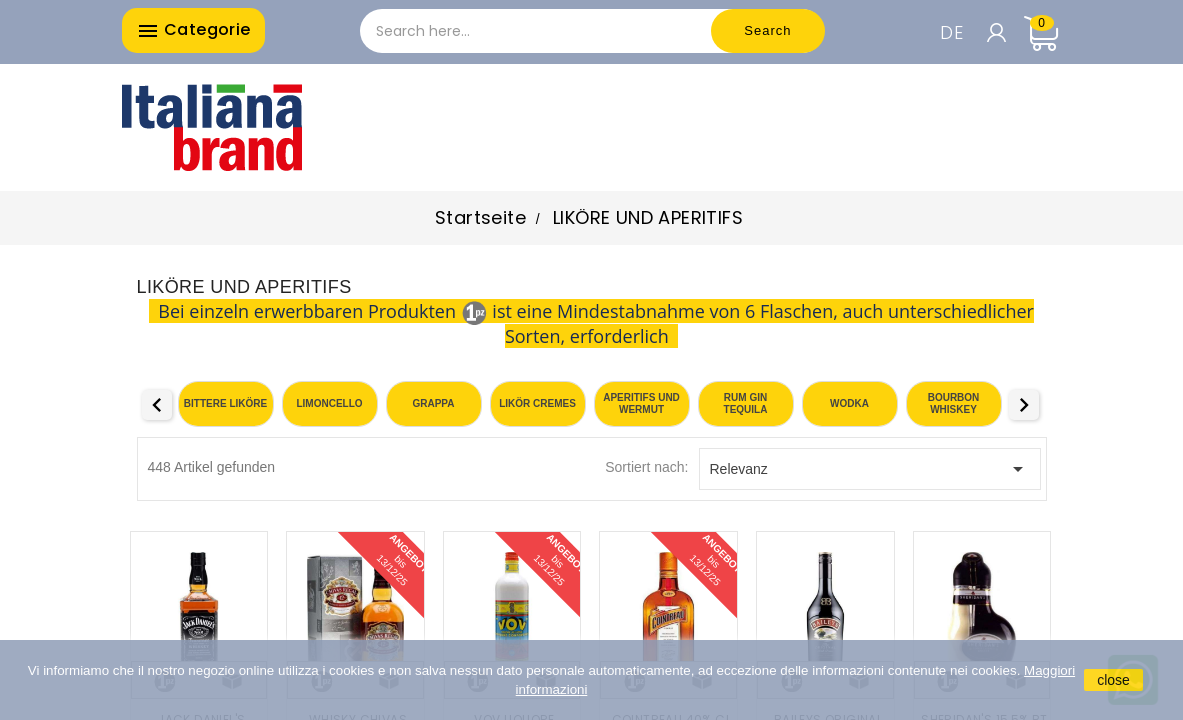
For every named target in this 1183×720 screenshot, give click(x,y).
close (1113, 680)
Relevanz (870, 469)
